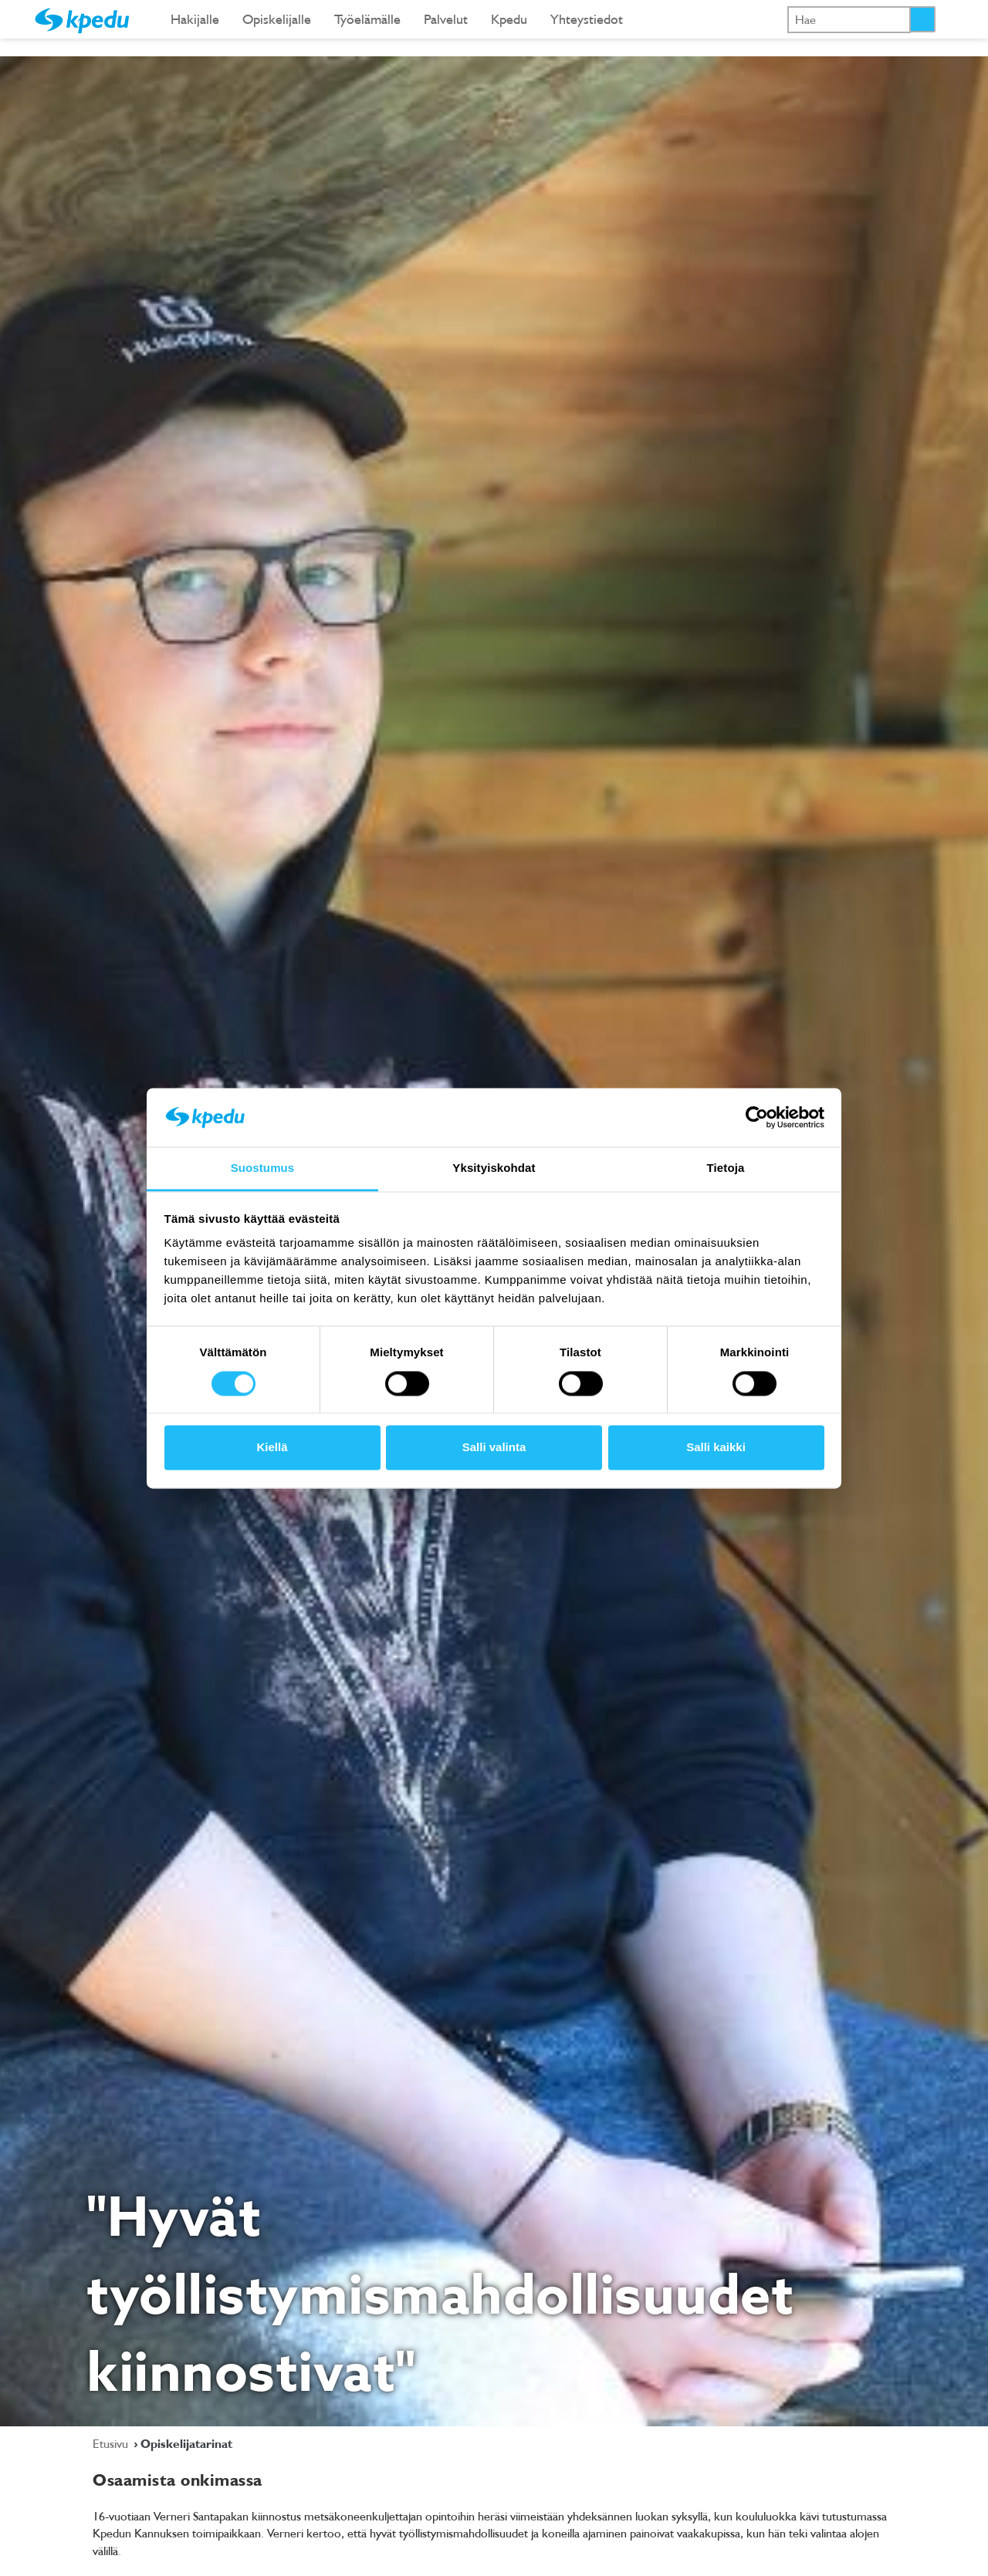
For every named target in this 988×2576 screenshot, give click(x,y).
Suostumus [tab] (263, 1168)
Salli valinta (494, 1447)
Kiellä (271, 1447)
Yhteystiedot (586, 19)
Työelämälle (367, 19)
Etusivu (112, 2443)
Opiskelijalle (276, 19)
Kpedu (509, 19)
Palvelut (446, 19)
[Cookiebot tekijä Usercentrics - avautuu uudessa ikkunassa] (756, 1117)
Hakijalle (195, 19)
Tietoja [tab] (726, 1168)
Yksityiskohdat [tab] (493, 1168)
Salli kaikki (716, 1447)
